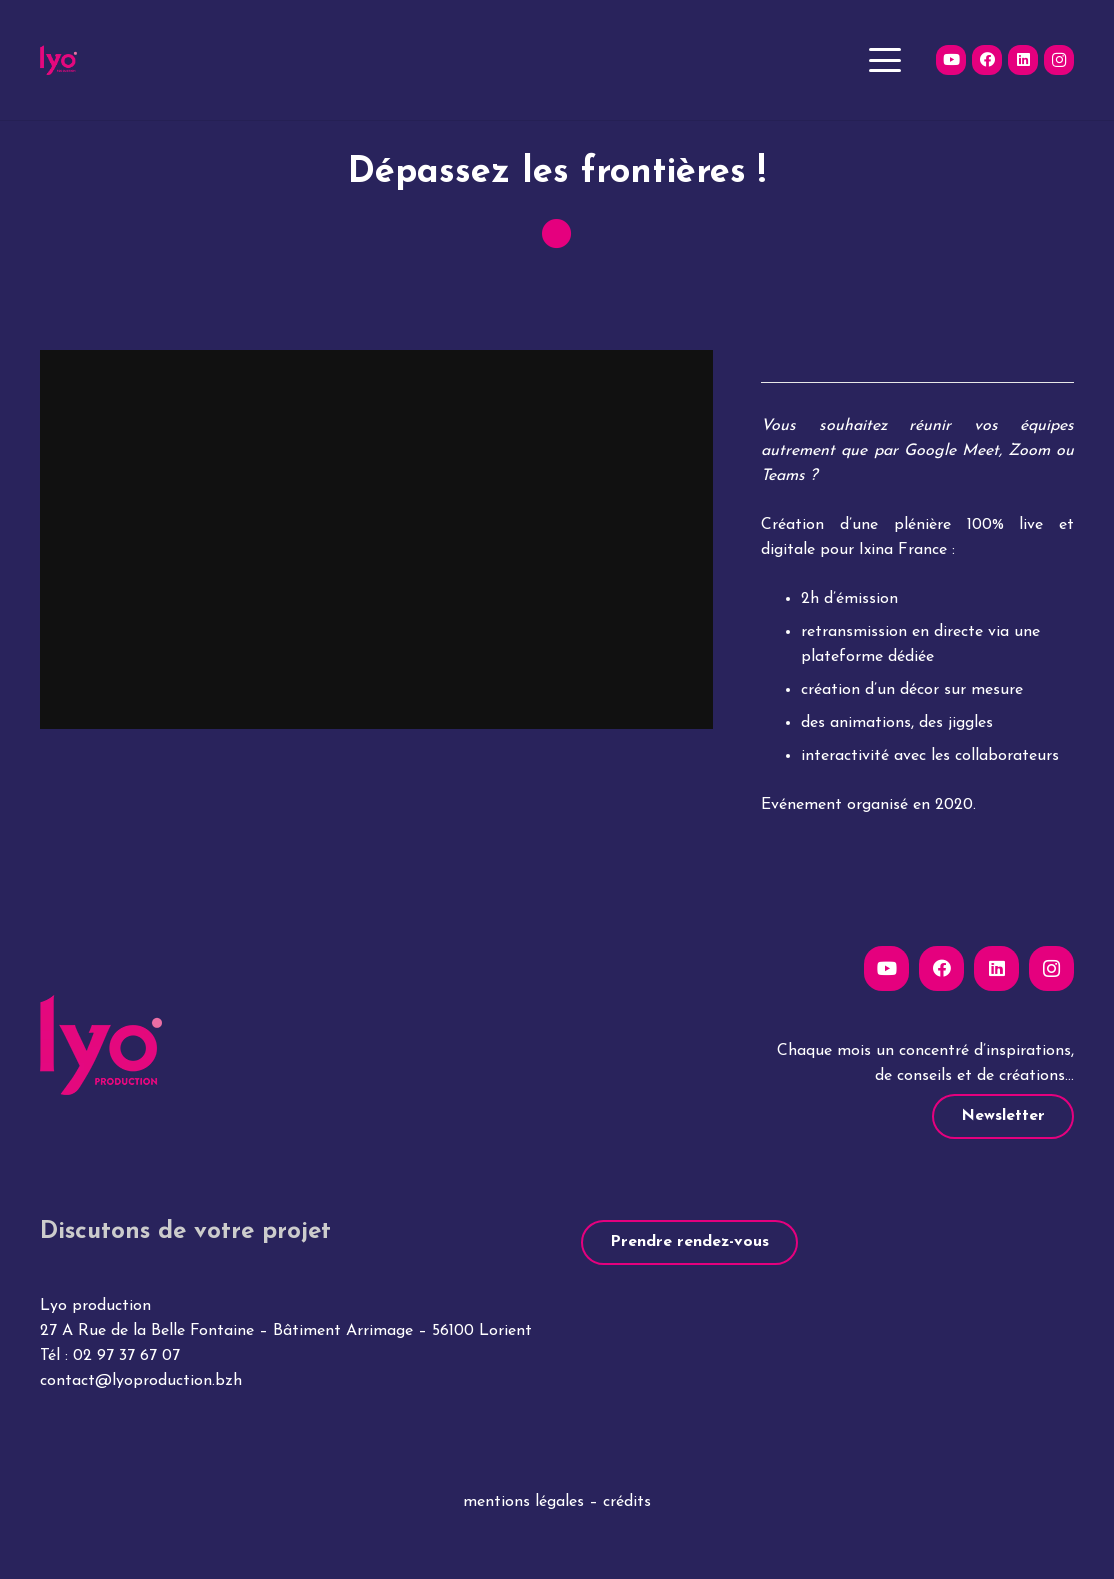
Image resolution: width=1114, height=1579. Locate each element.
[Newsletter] (1003, 1116)
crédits (627, 1502)
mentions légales (523, 1502)
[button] (885, 60)
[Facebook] (987, 60)
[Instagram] (1059, 60)
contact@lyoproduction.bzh (141, 1381)
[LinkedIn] (1023, 60)
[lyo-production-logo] (58, 60)
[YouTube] (951, 60)
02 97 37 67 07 (126, 1356)
